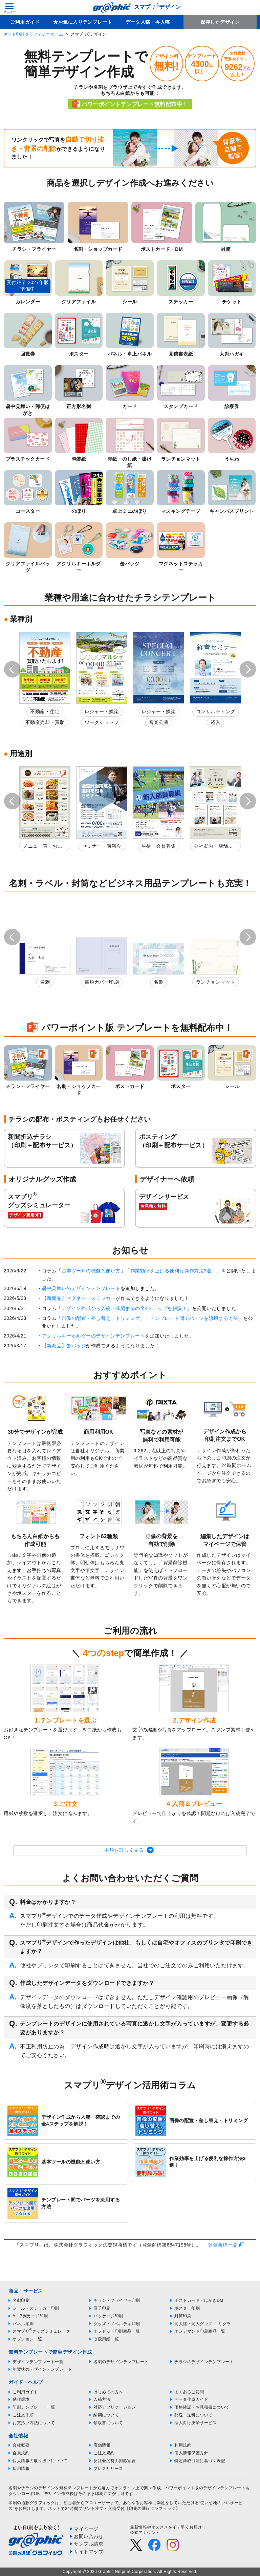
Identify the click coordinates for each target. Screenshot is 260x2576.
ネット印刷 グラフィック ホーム (33, 34)
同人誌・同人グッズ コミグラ (202, 2323)
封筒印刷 (182, 2316)
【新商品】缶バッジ (64, 1345)
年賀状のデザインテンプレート (42, 2369)
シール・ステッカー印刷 (36, 2308)
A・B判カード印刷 (30, 2316)
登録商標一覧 (222, 2245)
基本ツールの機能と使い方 (91, 1270)
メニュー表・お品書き (42, 847)
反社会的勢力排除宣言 (114, 2460)
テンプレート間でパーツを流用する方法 (194, 1318)
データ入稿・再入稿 (148, 22)
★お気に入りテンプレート (82, 22)
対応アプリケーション (114, 2407)
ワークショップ (102, 722)
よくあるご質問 (189, 2392)
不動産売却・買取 (45, 722)
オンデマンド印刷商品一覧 (199, 2331)
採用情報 (21, 2468)
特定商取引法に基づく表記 (199, 2460)
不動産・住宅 (45, 711)
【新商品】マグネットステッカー (79, 1298)
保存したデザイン (220, 22)
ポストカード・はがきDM (198, 2300)
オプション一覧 (27, 2339)
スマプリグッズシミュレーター (43, 2331)
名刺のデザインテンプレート (121, 2361)
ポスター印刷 (187, 2308)
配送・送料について (193, 2415)
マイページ (86, 2529)
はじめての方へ (108, 2392)
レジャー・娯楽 (102, 711)
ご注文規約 (104, 2453)
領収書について (108, 2422)
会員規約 (21, 2453)
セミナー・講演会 (102, 846)
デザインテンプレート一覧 (38, 2361)
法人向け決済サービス (195, 2422)
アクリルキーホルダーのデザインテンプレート (93, 1336)
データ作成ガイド (191, 2399)
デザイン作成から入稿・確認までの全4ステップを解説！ (124, 1308)
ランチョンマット (215, 982)
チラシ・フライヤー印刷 (116, 2300)
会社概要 (21, 2445)
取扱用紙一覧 (106, 2339)
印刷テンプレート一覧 (34, 2407)
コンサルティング (215, 711)
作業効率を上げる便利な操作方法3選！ (173, 1270)
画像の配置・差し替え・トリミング (101, 1318)
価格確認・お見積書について (202, 2407)
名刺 (45, 982)
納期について (106, 2415)
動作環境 (21, 2399)
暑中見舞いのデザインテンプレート (81, 1288)
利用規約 (182, 2445)
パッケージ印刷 (108, 2316)
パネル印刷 (23, 2323)
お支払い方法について (34, 2422)
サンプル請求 (88, 2544)
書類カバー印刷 (102, 982)
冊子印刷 (101, 2308)
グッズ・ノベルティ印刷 (116, 2323)
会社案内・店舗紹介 (213, 847)
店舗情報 (101, 2445)
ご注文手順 (23, 2415)
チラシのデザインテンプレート (204, 2361)
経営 (215, 722)
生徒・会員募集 (159, 846)
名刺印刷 (21, 2300)
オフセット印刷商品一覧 (116, 2331)
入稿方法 (101, 2399)
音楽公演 (159, 722)
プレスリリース (108, 2468)
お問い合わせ (88, 2536)
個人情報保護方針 (191, 2453)
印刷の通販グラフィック (31, 2502)
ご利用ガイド (25, 22)
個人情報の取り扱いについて (40, 2460)
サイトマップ (88, 2551)
